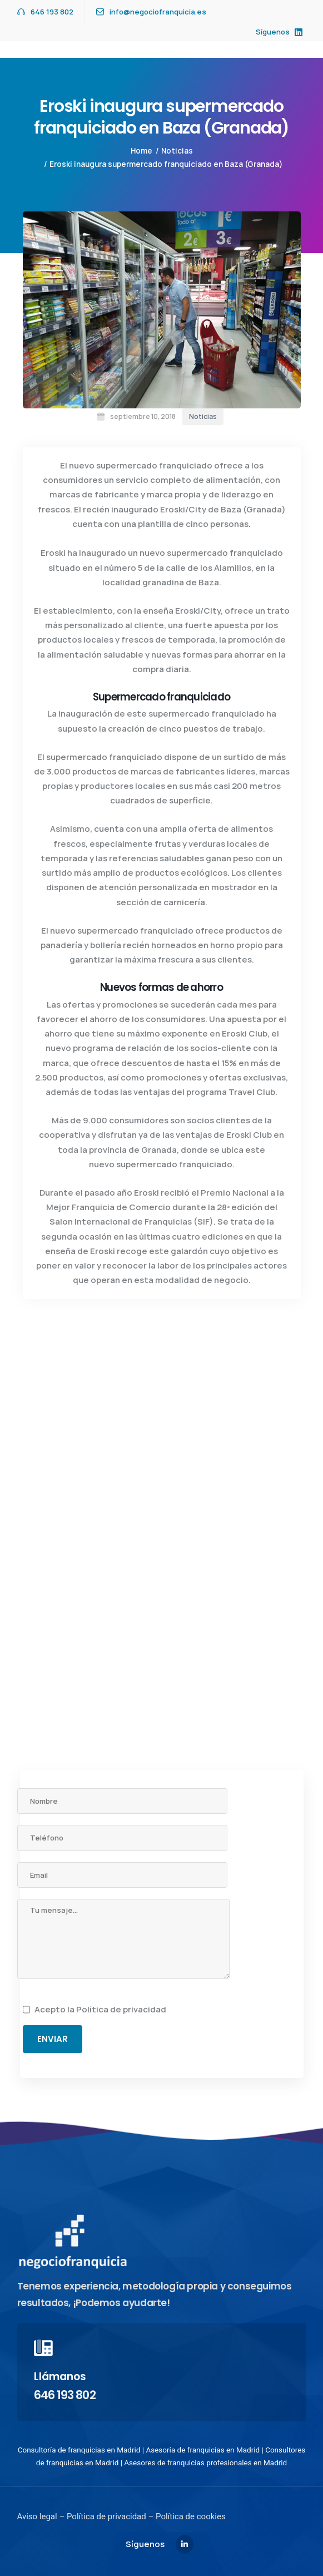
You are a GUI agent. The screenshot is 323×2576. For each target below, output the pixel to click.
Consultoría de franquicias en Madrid (79, 2449)
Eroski (53, 553)
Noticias (177, 151)
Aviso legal (37, 2516)
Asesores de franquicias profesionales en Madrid (205, 2462)
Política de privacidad (121, 2009)
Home (141, 151)
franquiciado (185, 465)
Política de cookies (189, 2516)
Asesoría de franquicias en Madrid (203, 2449)
